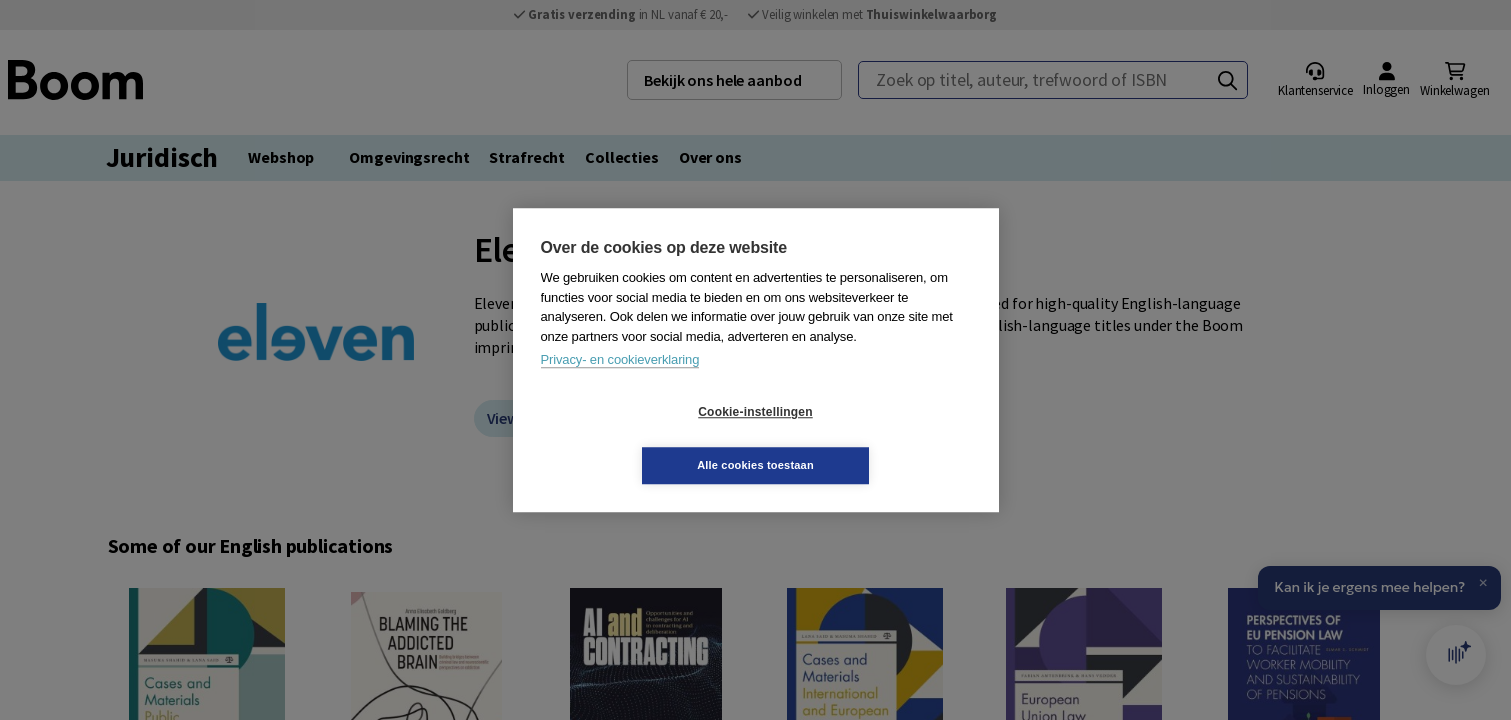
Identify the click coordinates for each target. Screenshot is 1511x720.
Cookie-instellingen (636, 439)
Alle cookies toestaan (874, 438)
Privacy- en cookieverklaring (620, 386)
